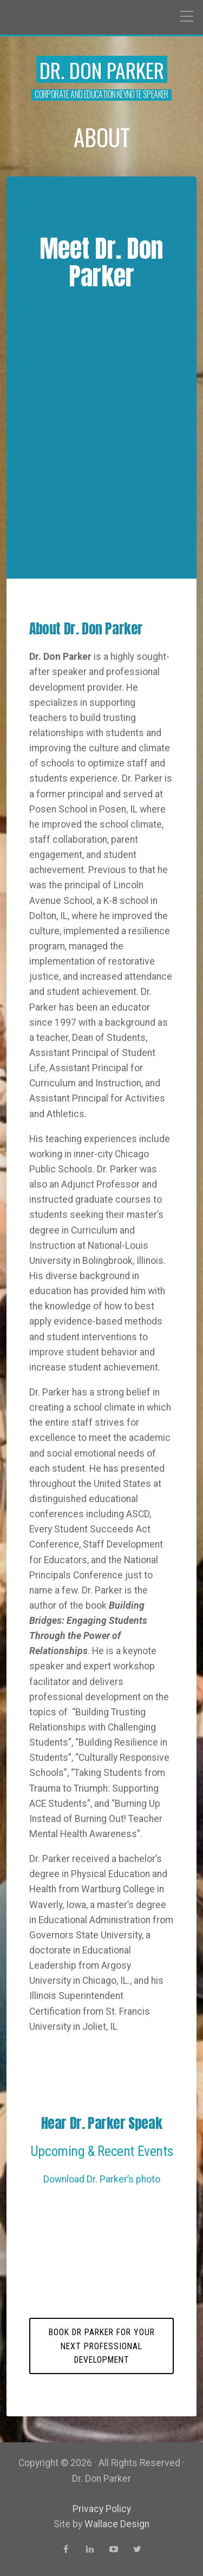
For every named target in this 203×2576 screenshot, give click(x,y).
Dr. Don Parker (102, 70)
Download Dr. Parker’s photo (101, 2179)
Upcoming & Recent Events (101, 2151)
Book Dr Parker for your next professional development (102, 2346)
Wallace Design (116, 2524)
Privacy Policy (102, 2508)
